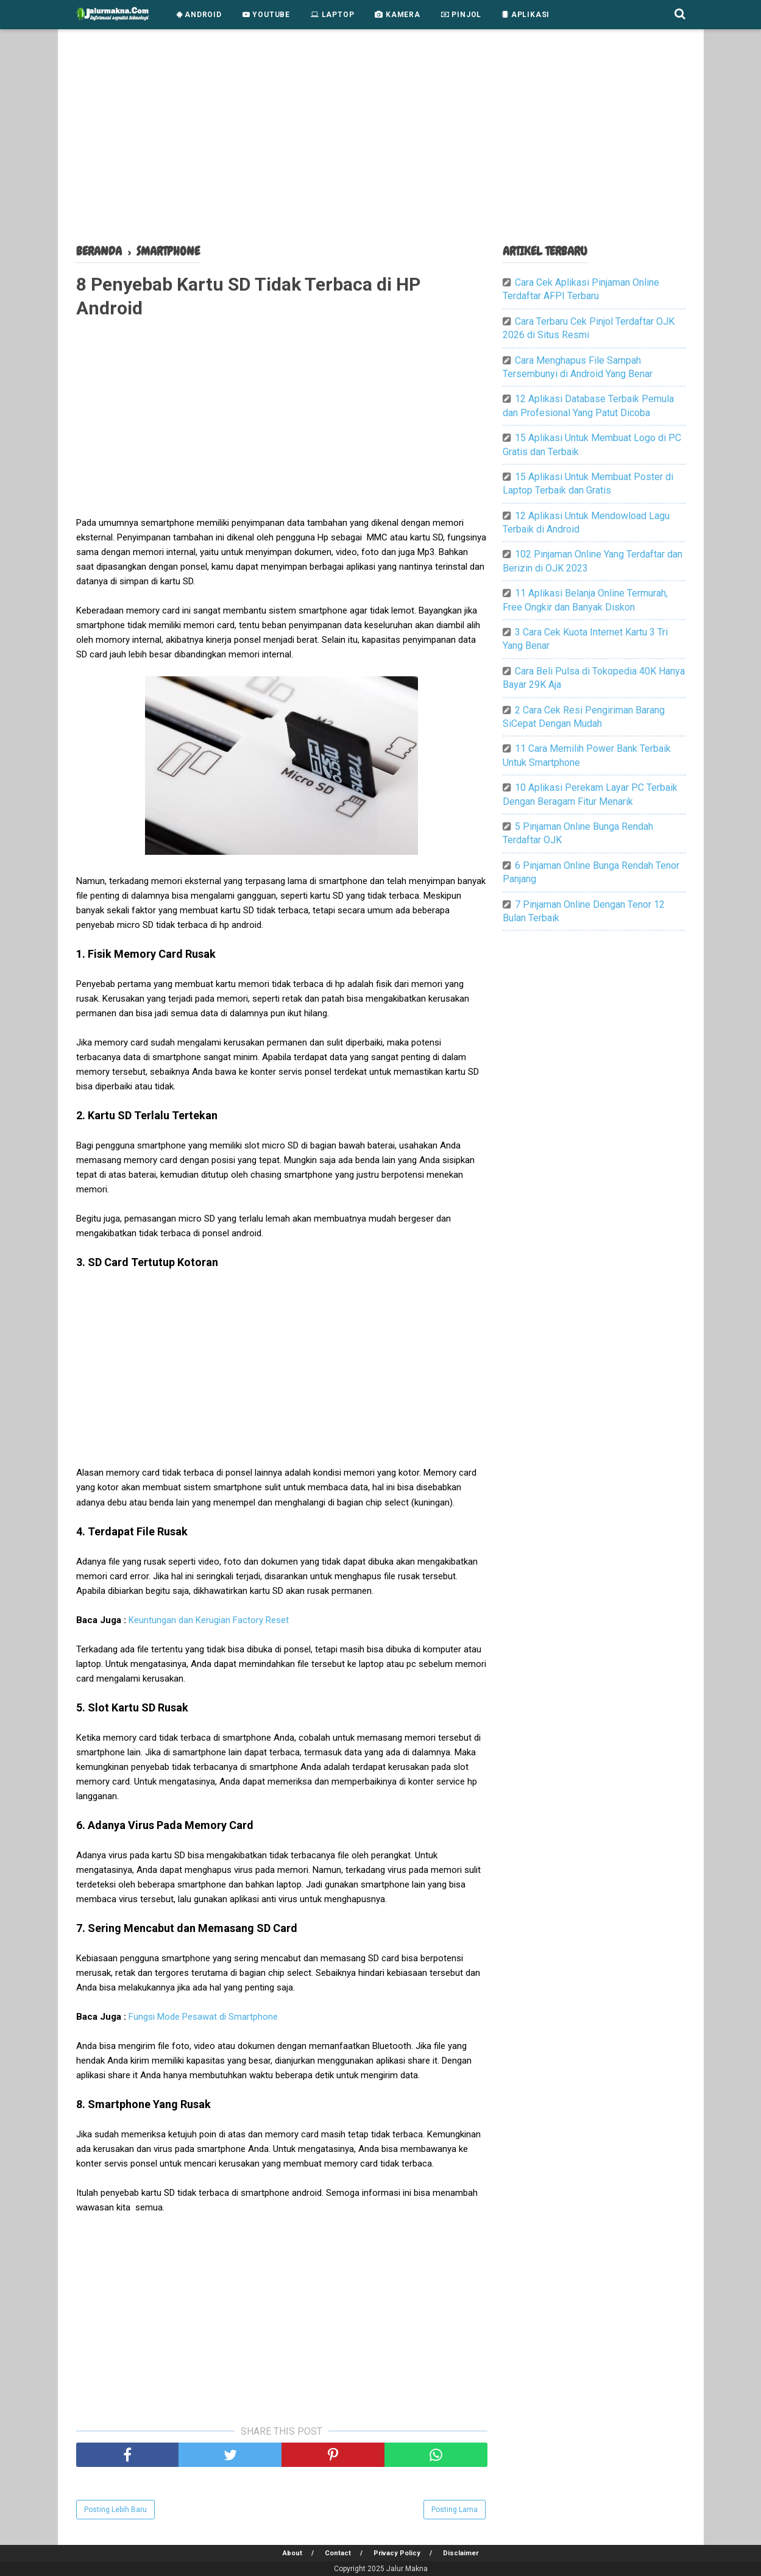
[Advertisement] (380, 139)
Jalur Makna (407, 2568)
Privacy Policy (396, 2553)
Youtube (266, 14)
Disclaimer (460, 2553)
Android (199, 14)
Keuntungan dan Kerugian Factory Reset (209, 1620)
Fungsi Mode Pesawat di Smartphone (203, 2016)
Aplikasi (526, 14)
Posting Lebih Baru (115, 2509)
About (292, 2553)
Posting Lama (454, 2509)
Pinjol (461, 14)
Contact (338, 2553)
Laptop (332, 14)
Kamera (397, 14)
